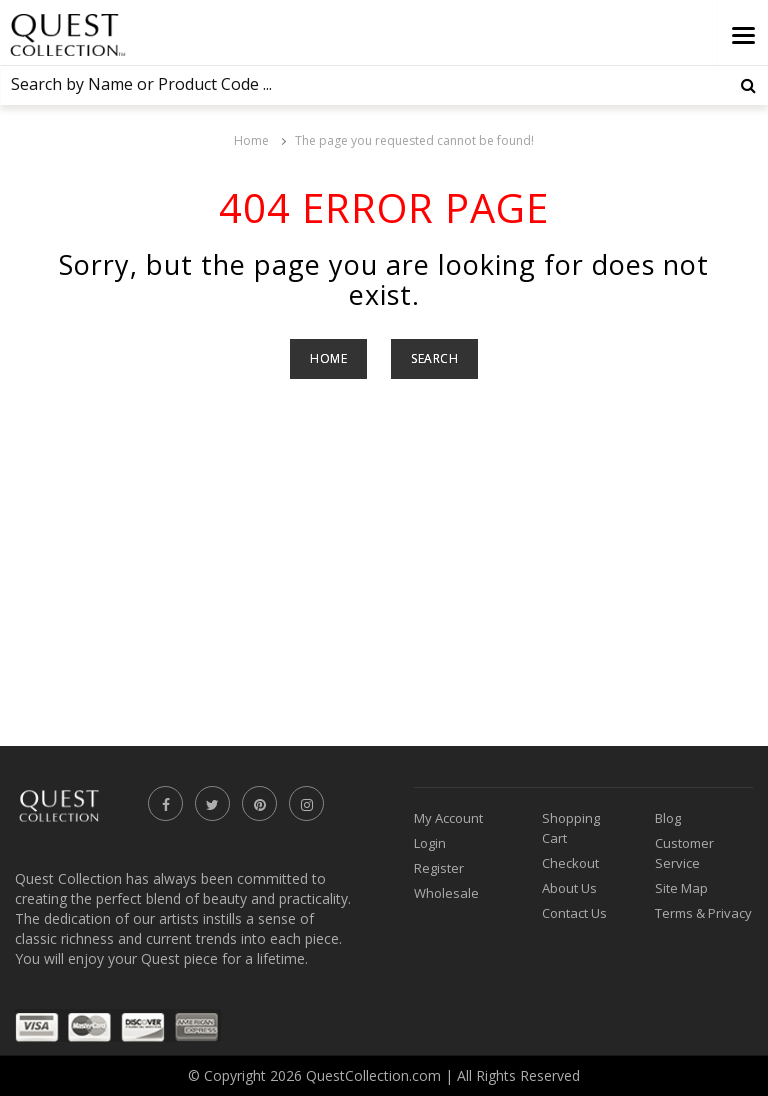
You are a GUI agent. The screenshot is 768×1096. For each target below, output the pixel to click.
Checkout (570, 863)
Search (434, 358)
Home (251, 140)
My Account (448, 818)
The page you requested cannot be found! (414, 140)
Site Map (681, 888)
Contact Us (574, 913)
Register (439, 868)
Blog (668, 818)
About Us (569, 888)
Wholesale (446, 893)
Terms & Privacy (703, 913)
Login (430, 843)
